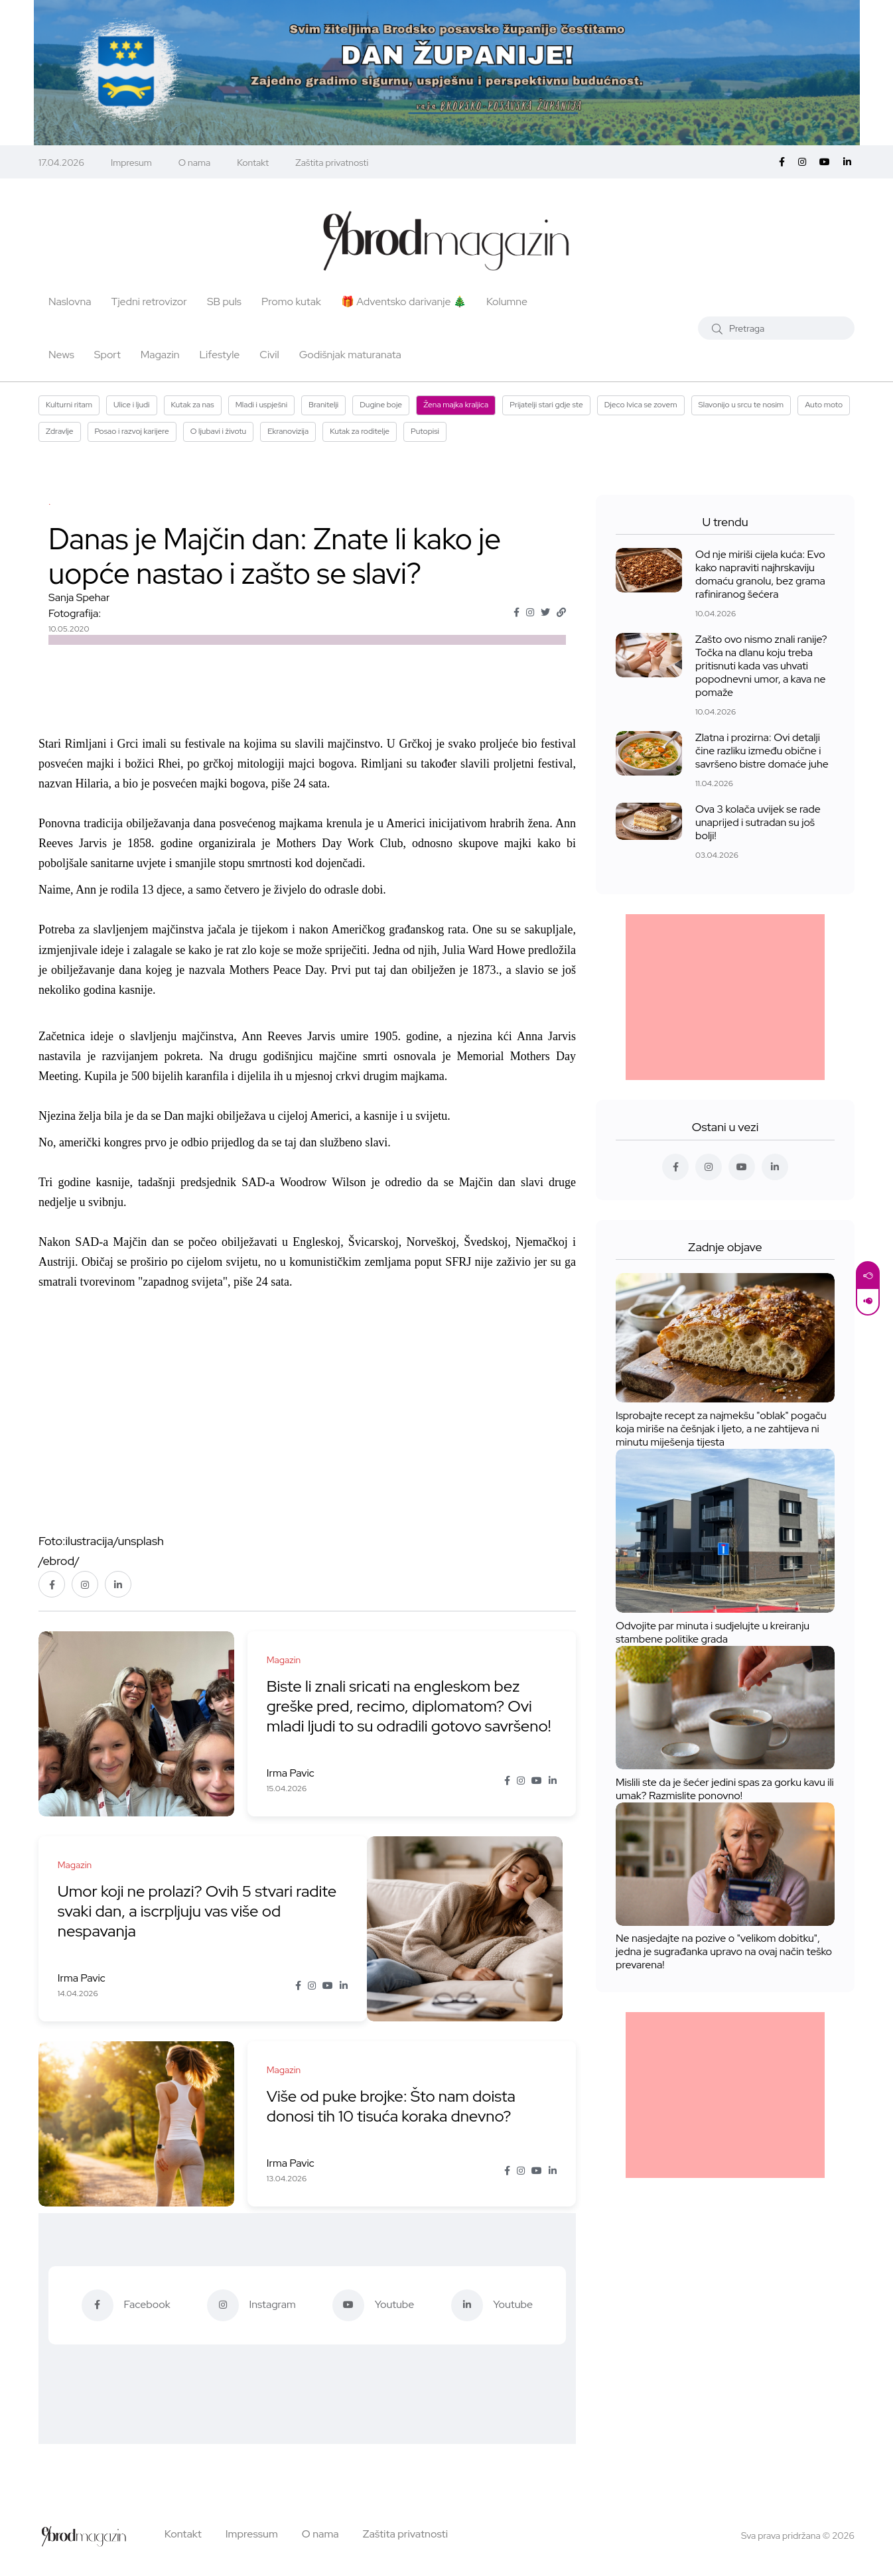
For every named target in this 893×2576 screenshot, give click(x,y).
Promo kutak (291, 301)
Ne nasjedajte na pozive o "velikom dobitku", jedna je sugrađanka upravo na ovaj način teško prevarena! (724, 1952)
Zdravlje (60, 431)
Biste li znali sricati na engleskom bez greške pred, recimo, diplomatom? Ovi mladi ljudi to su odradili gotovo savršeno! (410, 1706)
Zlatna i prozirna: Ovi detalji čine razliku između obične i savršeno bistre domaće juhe (762, 750)
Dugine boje (381, 404)
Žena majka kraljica (455, 404)
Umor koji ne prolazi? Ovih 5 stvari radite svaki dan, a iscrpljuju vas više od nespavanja (198, 1911)
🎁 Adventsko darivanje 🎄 (403, 301)
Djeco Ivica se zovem (640, 404)
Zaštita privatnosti (331, 163)
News (61, 355)
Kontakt (253, 163)
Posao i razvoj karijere (132, 431)
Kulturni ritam (69, 404)
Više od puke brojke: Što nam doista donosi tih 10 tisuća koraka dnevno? (392, 2106)
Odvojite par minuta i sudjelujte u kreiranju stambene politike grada (712, 1632)
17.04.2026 (61, 163)
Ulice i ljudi (131, 404)
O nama (194, 163)
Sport (107, 355)
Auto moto (824, 404)
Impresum (131, 163)
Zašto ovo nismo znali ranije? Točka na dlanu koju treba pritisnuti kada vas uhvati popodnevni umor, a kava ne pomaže (761, 665)
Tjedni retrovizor (149, 301)
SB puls (224, 301)
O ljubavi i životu (218, 431)
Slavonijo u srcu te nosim (741, 404)
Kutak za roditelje (359, 431)
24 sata (309, 783)
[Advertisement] (725, 997)
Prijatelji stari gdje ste (546, 404)
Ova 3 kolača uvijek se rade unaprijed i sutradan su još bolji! (758, 822)
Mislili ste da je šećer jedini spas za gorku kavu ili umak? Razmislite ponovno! (725, 1788)
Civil (269, 355)
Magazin (160, 355)
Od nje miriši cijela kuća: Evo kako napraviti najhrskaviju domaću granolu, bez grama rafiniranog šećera (760, 574)
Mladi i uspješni (261, 404)
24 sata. (274, 1281)
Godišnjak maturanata (350, 355)
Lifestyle (219, 355)
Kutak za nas (192, 404)
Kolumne (506, 301)
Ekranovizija (288, 431)
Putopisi (425, 431)
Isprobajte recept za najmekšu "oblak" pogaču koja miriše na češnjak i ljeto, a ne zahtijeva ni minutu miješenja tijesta (721, 1428)
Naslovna (70, 301)
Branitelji (323, 404)
